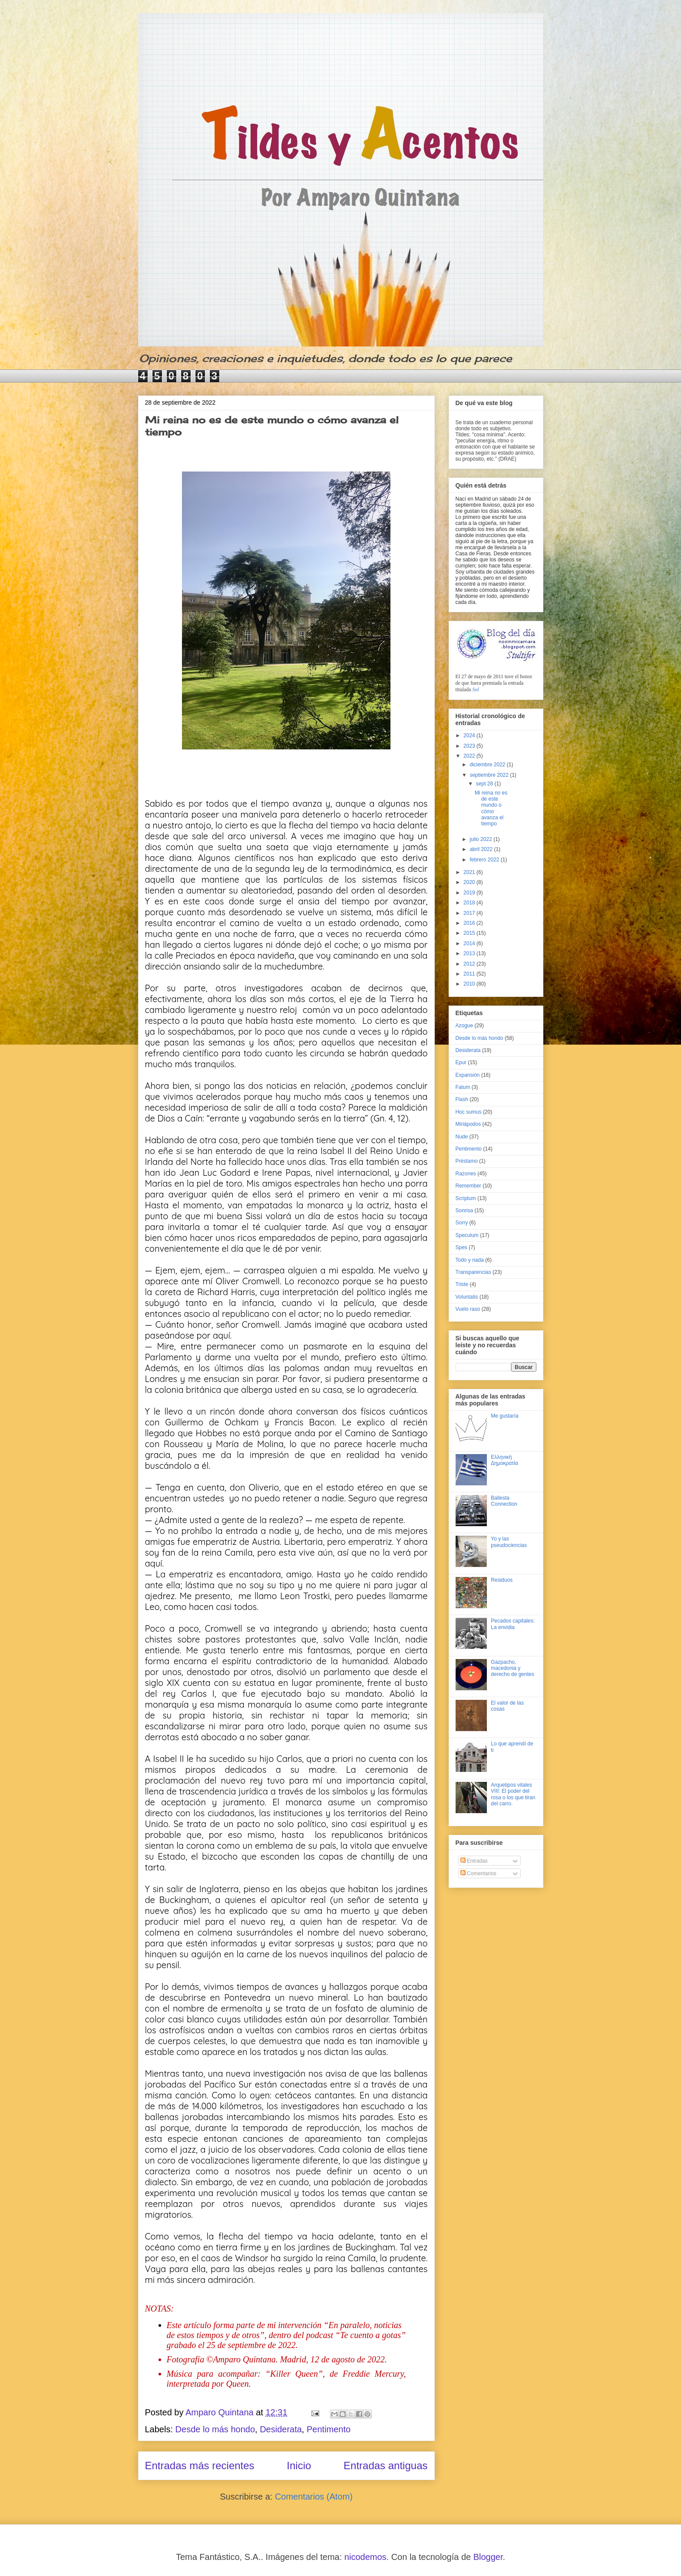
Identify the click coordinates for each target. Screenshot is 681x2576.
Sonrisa (464, 1210)
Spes (461, 1247)
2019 (469, 893)
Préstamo (467, 1161)
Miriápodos (468, 1124)
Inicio (299, 2465)
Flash (462, 1099)
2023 (469, 746)
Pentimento (328, 2429)
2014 (469, 943)
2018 (469, 903)
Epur (461, 1062)
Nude (462, 1137)
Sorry (462, 1223)
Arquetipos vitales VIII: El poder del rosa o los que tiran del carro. (513, 1794)
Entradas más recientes (200, 2465)
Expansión (468, 1075)
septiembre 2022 (489, 775)
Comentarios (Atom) (314, 2496)
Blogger (488, 2557)
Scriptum (466, 1198)
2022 (469, 756)
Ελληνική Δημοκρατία (504, 1460)
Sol (476, 689)
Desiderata (281, 2429)
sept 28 (485, 784)
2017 (469, 913)
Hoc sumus (469, 1112)
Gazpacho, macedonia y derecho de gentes (512, 1668)
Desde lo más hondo (215, 2429)
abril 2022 (481, 849)
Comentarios (478, 1873)
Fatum (463, 1087)
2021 (469, 872)
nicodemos (365, 2557)
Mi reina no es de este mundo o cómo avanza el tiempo (491, 808)
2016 (469, 923)
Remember (468, 1186)
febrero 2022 (484, 860)
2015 (469, 933)
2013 (469, 953)
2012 (469, 964)
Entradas (474, 1861)
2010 (469, 984)
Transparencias (473, 1272)
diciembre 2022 (487, 765)
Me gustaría (504, 1416)
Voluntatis (467, 1297)
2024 (469, 735)
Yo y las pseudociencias (509, 1542)
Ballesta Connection (504, 1501)
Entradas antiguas (385, 2465)
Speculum (467, 1235)
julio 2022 (481, 839)
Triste (462, 1284)
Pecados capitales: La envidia (513, 1624)
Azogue (464, 1025)
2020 (469, 882)
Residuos (501, 1580)
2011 (469, 974)
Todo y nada (470, 1260)
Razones (466, 1174)
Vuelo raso (468, 1309)
